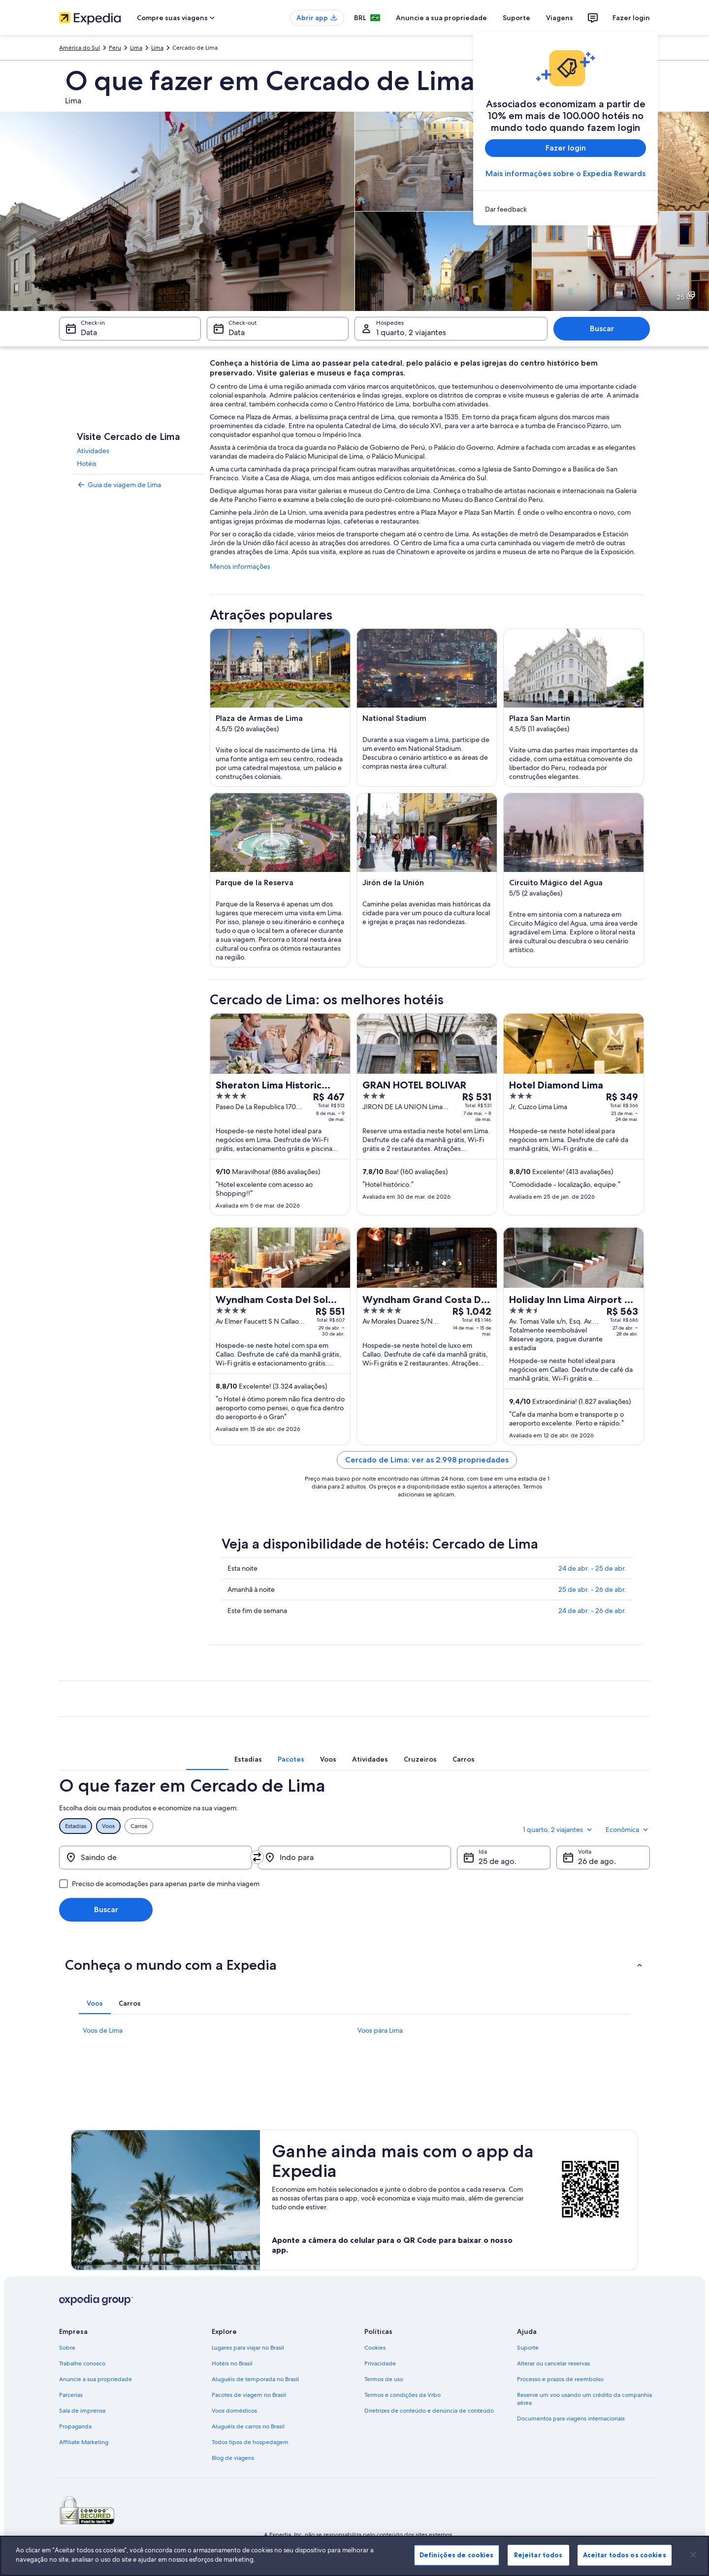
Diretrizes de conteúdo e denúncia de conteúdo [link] (429, 2411)
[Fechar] (693, 2554)
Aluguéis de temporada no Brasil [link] (255, 2379)
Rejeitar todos (538, 2555)
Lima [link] (136, 48)
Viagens (559, 17)
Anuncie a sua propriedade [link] (95, 2379)
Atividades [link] (93, 450)
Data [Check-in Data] (89, 332)
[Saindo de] (155, 1857)
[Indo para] (354, 1857)
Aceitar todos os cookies (624, 2555)
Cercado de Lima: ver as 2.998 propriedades (427, 1459)
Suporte (516, 17)
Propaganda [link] (75, 2426)
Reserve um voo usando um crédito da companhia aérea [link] (584, 2399)
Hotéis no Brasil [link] (232, 2363)
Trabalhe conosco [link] (82, 2363)
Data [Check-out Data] (236, 332)
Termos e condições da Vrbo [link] (402, 2395)
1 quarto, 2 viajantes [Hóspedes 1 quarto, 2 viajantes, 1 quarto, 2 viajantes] (411, 332)
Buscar (602, 328)
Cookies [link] (375, 2348)
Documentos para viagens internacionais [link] (571, 2418)
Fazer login (631, 17)
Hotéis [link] (87, 463)
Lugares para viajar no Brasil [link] (248, 2348)
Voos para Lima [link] (380, 2030)
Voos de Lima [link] (103, 2030)
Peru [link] (115, 48)
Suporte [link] (528, 2348)
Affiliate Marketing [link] (83, 2442)
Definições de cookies (456, 2555)
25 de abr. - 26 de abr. (592, 1589)
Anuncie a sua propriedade (441, 17)
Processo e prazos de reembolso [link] (560, 2379)
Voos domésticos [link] (234, 2411)
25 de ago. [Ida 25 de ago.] (497, 1861)
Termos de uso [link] (383, 2379)
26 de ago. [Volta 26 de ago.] (597, 1861)
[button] (354, 1965)
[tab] (248, 1759)
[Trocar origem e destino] (257, 1857)
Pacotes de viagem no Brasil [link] (249, 2395)
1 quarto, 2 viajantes (558, 1829)
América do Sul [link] (79, 48)
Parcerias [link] (71, 2395)
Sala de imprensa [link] (82, 2411)
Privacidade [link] (380, 2363)
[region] (354, 2556)
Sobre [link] (67, 2348)
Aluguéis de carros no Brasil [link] (248, 2426)
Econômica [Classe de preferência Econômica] (628, 1829)
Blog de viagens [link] (233, 2458)
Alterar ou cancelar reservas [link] (553, 2363)
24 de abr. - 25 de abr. (592, 1568)
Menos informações (240, 566)
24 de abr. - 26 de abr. (592, 1610)
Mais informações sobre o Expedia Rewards (565, 173)
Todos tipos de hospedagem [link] (250, 2442)
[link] (565, 209)
